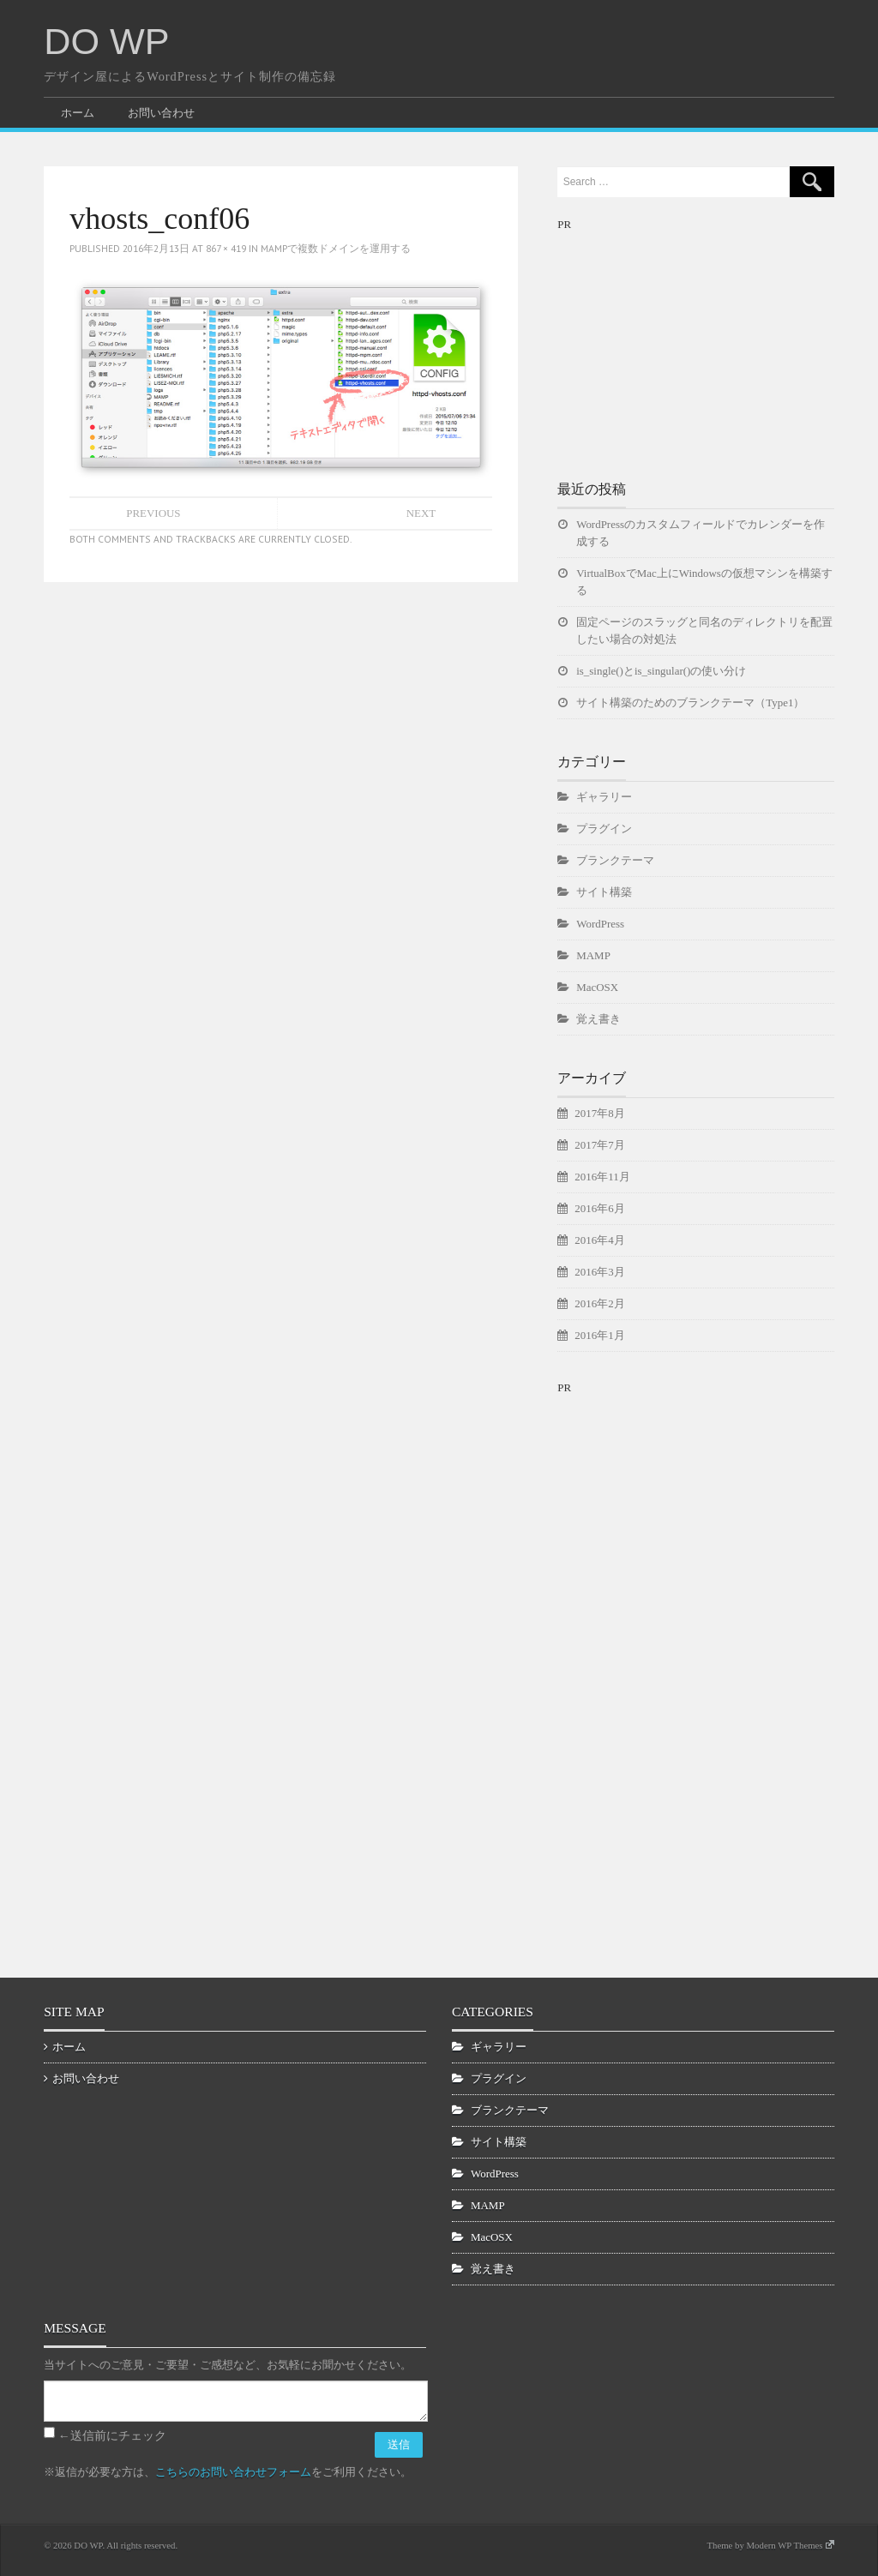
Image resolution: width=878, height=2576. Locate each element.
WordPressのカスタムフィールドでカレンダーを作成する (700, 533)
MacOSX (597, 987)
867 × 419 (226, 248)
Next (421, 513)
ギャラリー (604, 796)
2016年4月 (599, 1240)
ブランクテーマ (615, 860)
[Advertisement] (686, 341)
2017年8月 (599, 1113)
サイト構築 (604, 892)
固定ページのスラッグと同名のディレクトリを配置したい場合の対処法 (704, 630)
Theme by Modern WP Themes (770, 2545)
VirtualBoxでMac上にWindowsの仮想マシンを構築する (704, 582)
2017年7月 (599, 1144)
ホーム (77, 112)
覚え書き (598, 1018)
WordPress (600, 923)
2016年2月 (599, 1303)
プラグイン (604, 828)
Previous (153, 513)
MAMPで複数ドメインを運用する (336, 248)
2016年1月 (599, 1335)
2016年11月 (601, 1176)
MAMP (593, 955)
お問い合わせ (161, 112)
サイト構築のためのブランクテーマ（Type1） (690, 702)
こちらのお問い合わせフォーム (233, 2471)
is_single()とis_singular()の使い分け (661, 670)
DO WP (106, 41)
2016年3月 (599, 1271)
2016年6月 (599, 1208)
